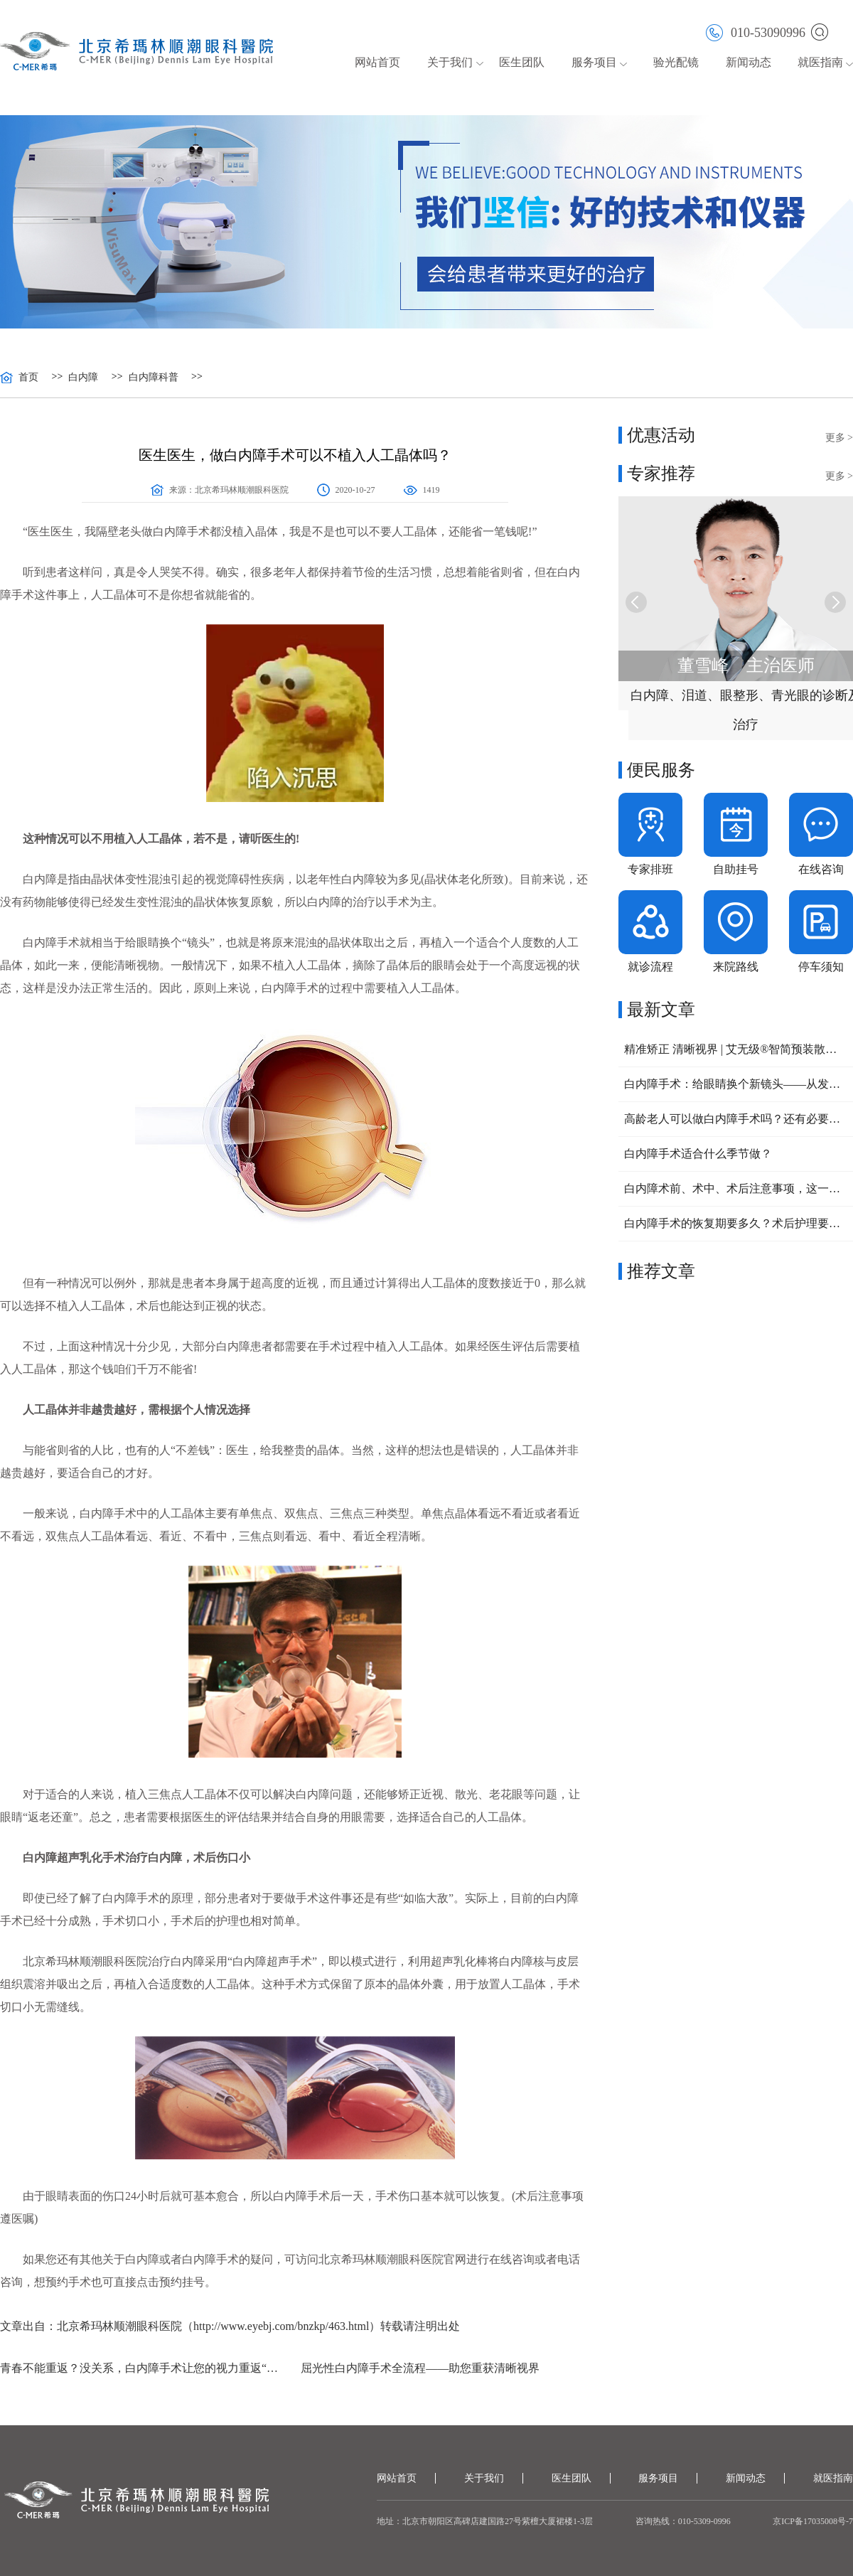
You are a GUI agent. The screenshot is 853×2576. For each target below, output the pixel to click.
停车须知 (821, 967)
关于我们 (450, 62)
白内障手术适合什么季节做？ (698, 1154)
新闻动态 (748, 62)
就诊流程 (650, 967)
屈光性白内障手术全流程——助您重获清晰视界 (420, 2368)
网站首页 (377, 62)
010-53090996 (755, 31)
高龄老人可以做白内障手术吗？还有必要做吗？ (735, 1119)
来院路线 (735, 967)
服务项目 (594, 62)
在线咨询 (821, 869)
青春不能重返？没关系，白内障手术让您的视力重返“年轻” (144, 2368)
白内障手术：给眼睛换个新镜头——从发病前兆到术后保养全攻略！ (735, 1084)
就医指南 (820, 62)
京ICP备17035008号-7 (813, 2521)
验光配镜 (676, 62)
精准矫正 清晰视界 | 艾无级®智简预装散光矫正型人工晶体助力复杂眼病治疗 (735, 1049)
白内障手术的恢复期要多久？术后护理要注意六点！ (735, 1223)
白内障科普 (153, 378)
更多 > (839, 437)
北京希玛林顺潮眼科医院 (242, 490)
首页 (28, 378)
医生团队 (521, 62)
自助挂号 (735, 869)
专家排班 (650, 869)
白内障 (83, 378)
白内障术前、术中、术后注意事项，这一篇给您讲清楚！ (735, 1188)
